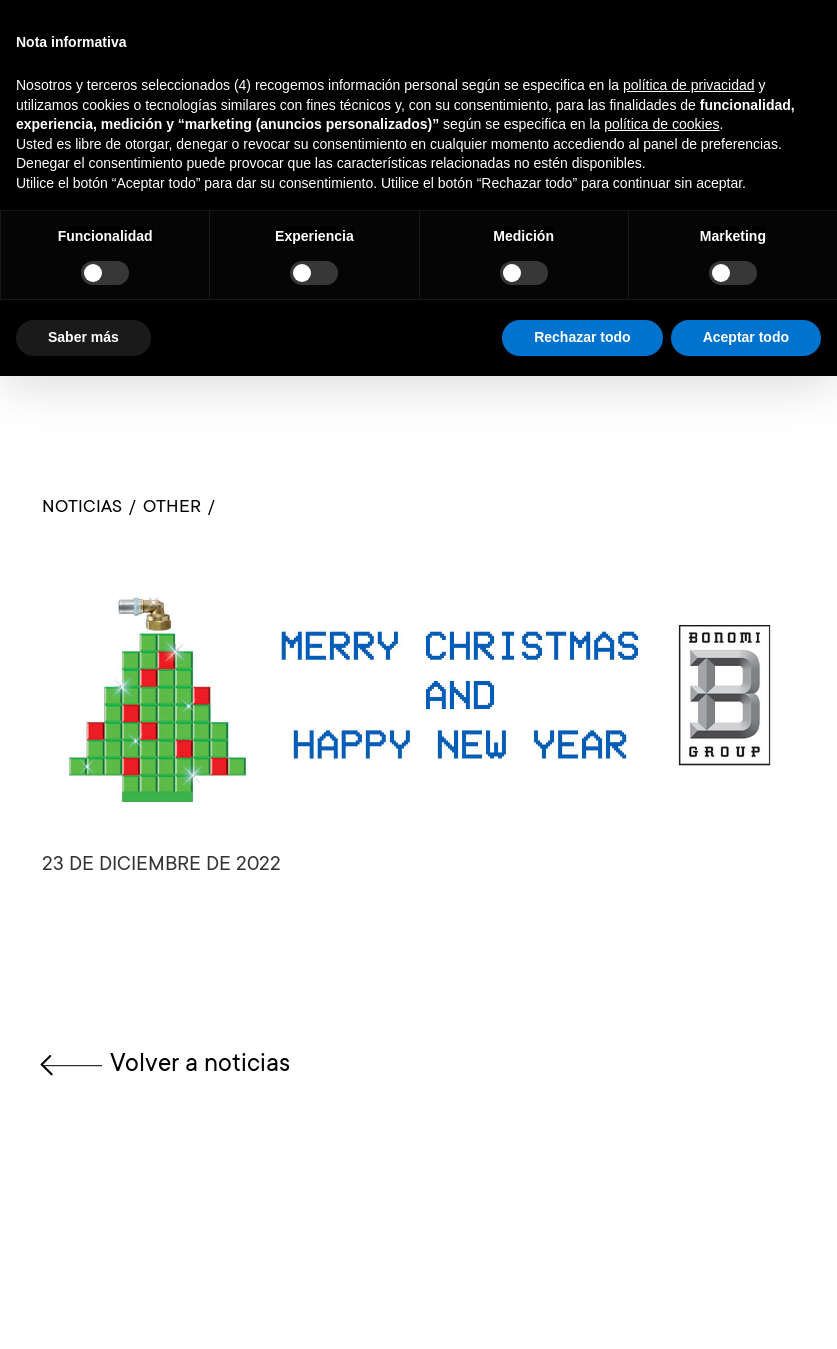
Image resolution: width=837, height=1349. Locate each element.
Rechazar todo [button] (582, 337)
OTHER (172, 508)
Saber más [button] (83, 337)
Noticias (82, 508)
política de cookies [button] (661, 124)
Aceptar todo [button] (746, 337)
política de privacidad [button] (689, 85)
